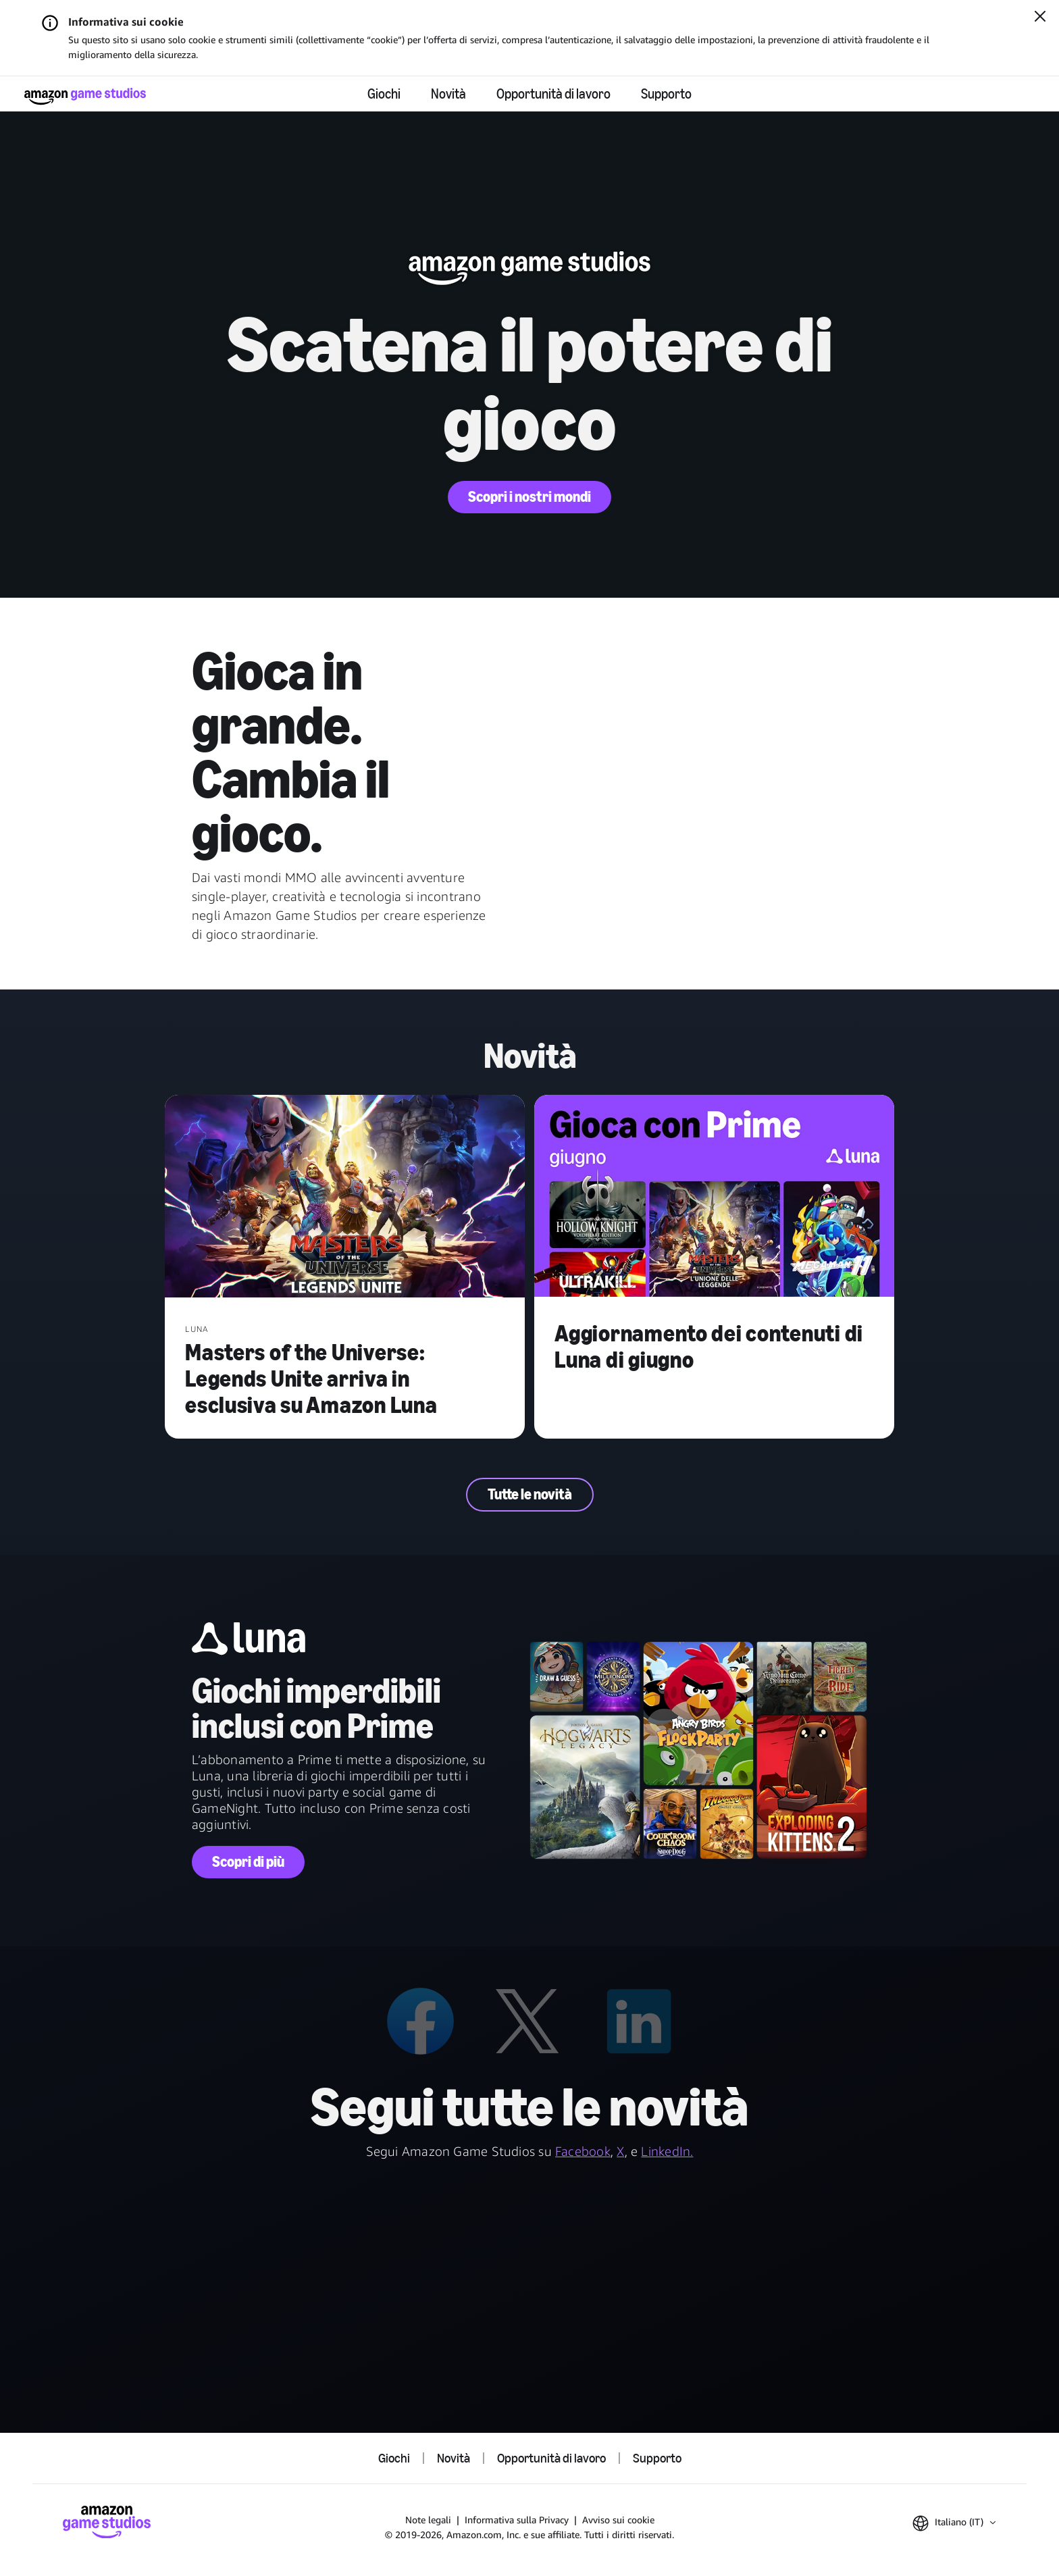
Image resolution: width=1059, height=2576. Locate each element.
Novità (448, 94)
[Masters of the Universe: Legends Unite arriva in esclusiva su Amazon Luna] (345, 1197)
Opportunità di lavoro (553, 94)
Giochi (384, 94)
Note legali (428, 2519)
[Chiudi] (1040, 17)
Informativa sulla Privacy (517, 2519)
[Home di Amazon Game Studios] (85, 96)
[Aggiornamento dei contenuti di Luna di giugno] (714, 1197)
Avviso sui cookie (618, 2519)
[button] (954, 2523)
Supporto (666, 94)
